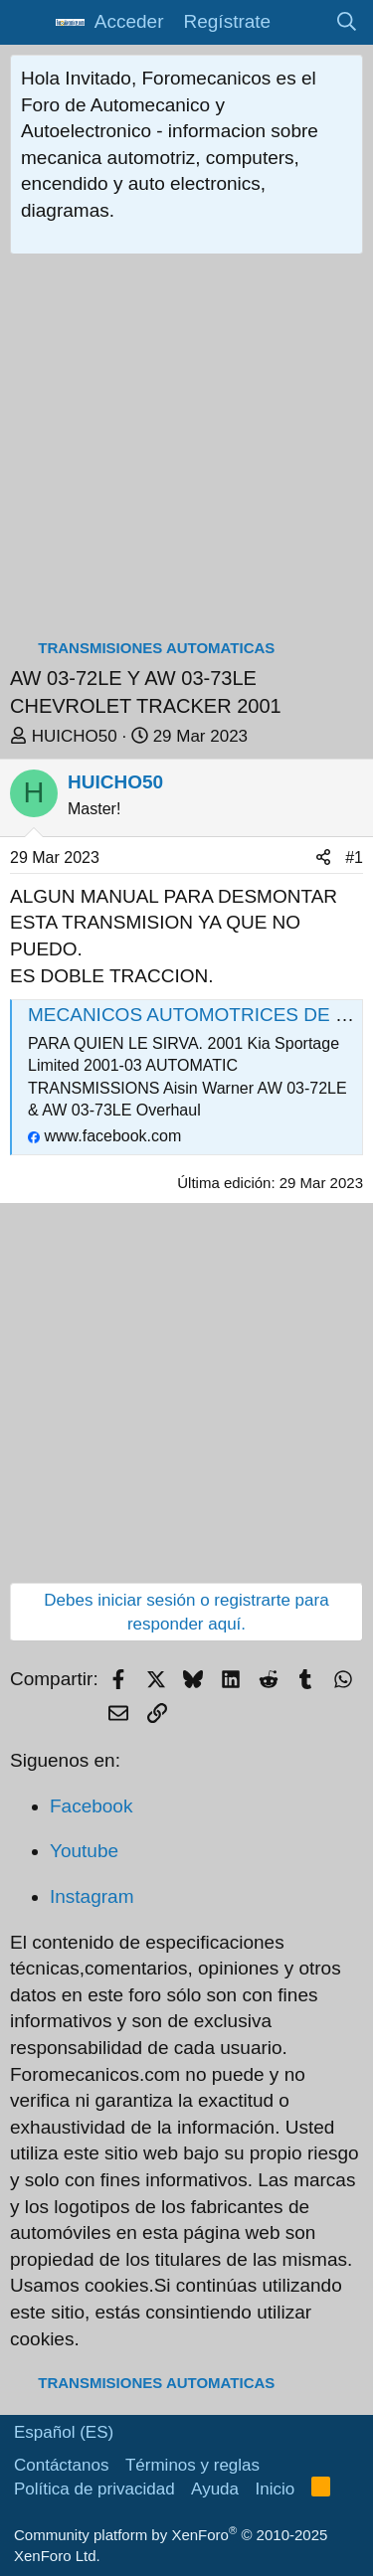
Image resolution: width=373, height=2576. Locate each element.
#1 (354, 857)
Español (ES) (63, 2432)
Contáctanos (61, 2465)
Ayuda (215, 2489)
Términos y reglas (192, 2465)
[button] (27, 22)
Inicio (275, 2489)
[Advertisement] (186, 450)
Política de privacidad (94, 2489)
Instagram (91, 1896)
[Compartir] (323, 858)
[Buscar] (347, 22)
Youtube (84, 1850)
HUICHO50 (74, 736)
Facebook (91, 1806)
